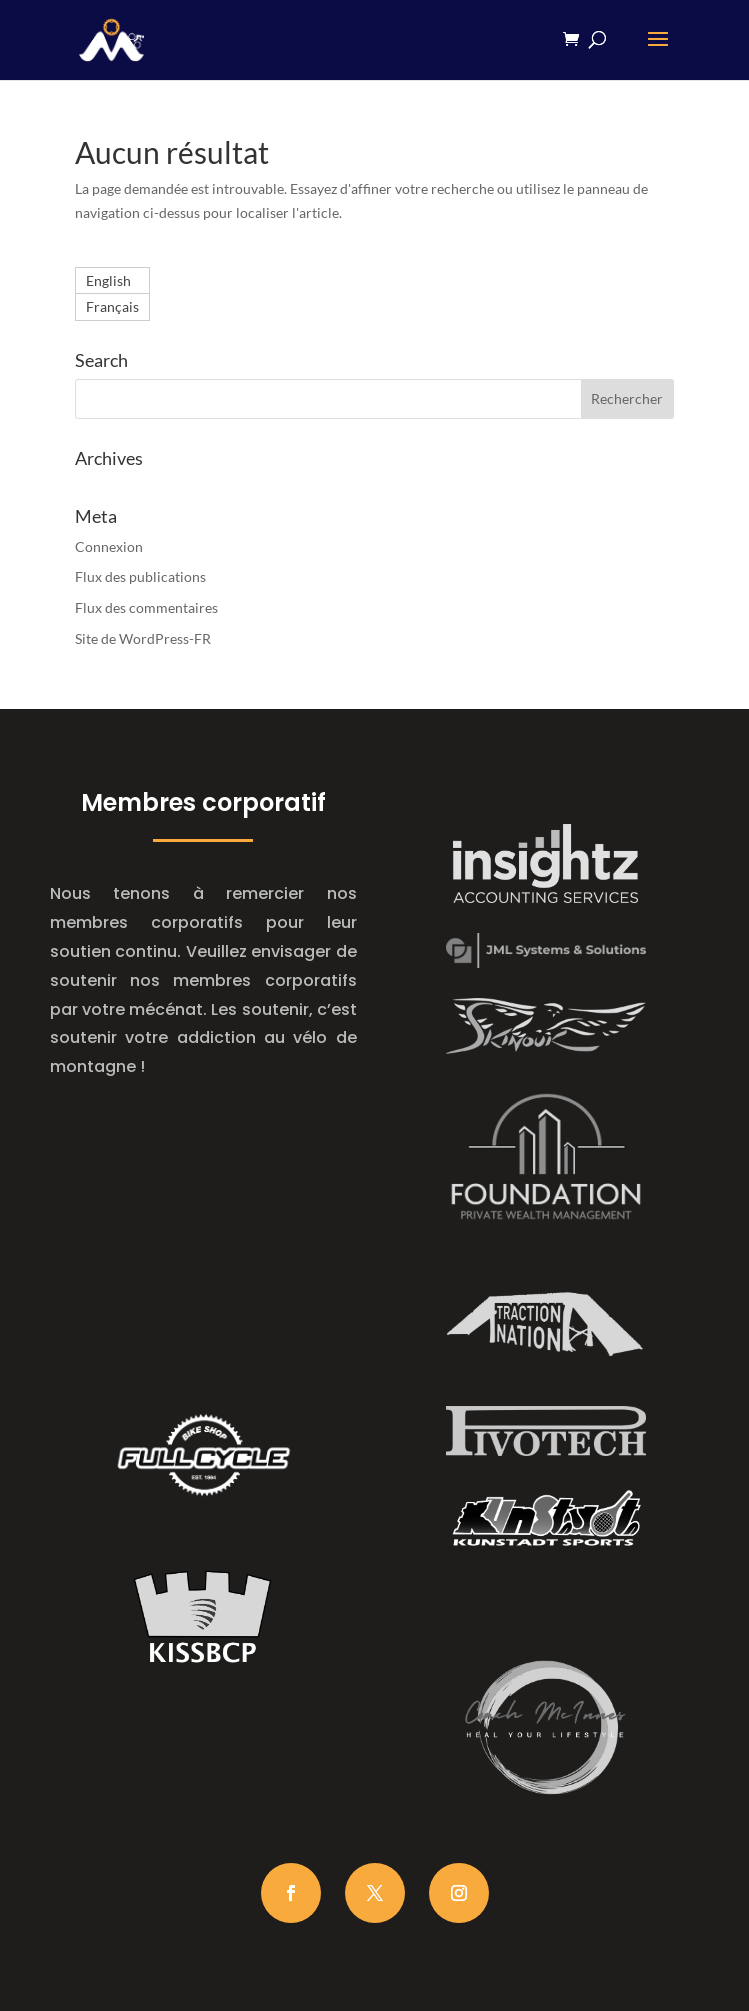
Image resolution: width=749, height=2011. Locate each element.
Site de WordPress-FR (143, 638)
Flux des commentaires (146, 607)
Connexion (109, 546)
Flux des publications (140, 576)
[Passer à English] (112, 281)
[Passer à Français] (112, 307)
